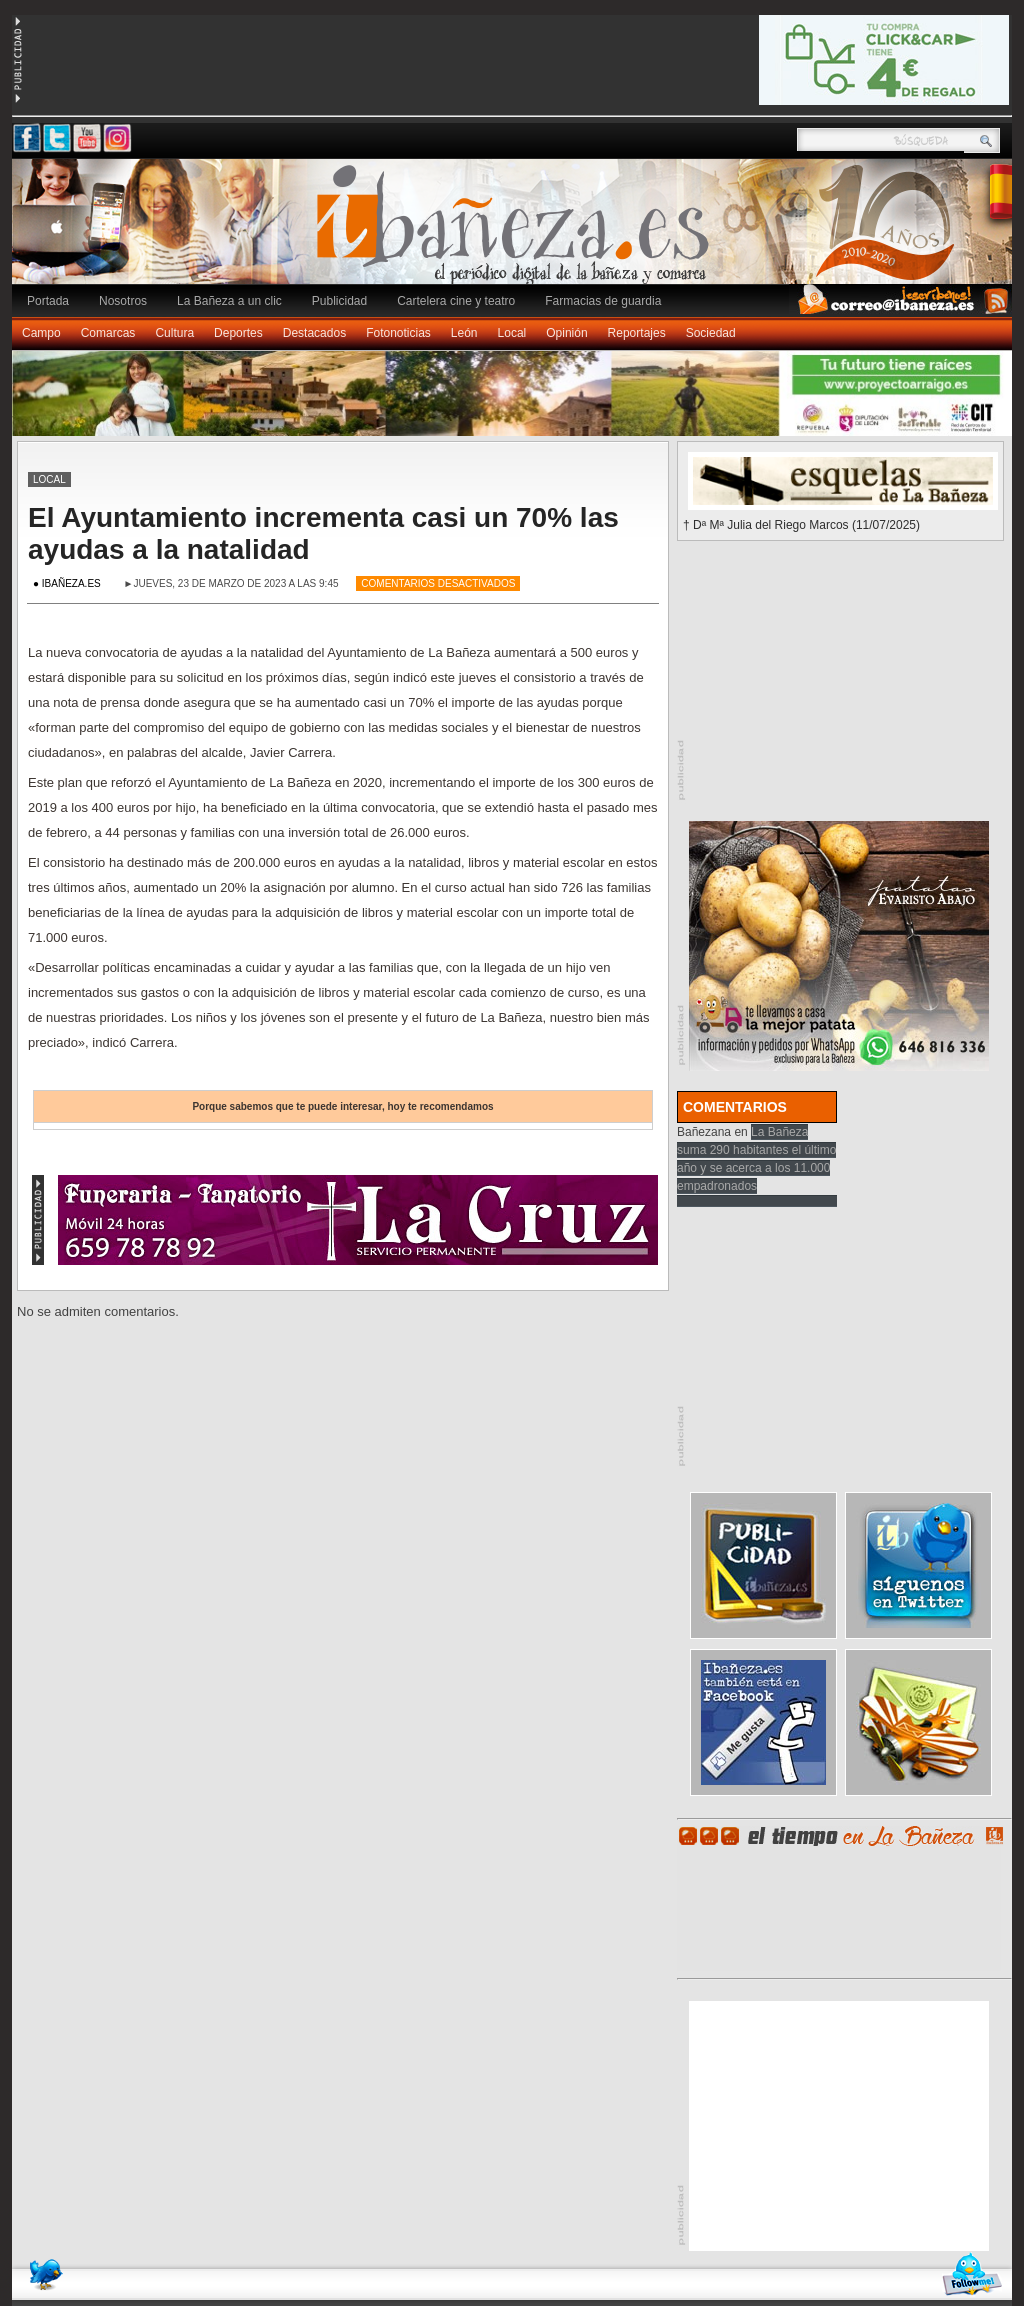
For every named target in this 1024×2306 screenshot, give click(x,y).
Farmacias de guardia (603, 301)
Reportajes (637, 333)
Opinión (566, 333)
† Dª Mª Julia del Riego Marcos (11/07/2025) (801, 525)
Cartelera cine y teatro (456, 301)
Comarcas (108, 333)
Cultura (174, 333)
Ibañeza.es (517, 232)
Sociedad (711, 333)
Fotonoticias (398, 333)
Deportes (238, 333)
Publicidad (339, 301)
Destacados (314, 333)
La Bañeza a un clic (229, 301)
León (464, 333)
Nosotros (123, 301)
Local (512, 333)
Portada (48, 301)
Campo (41, 333)
